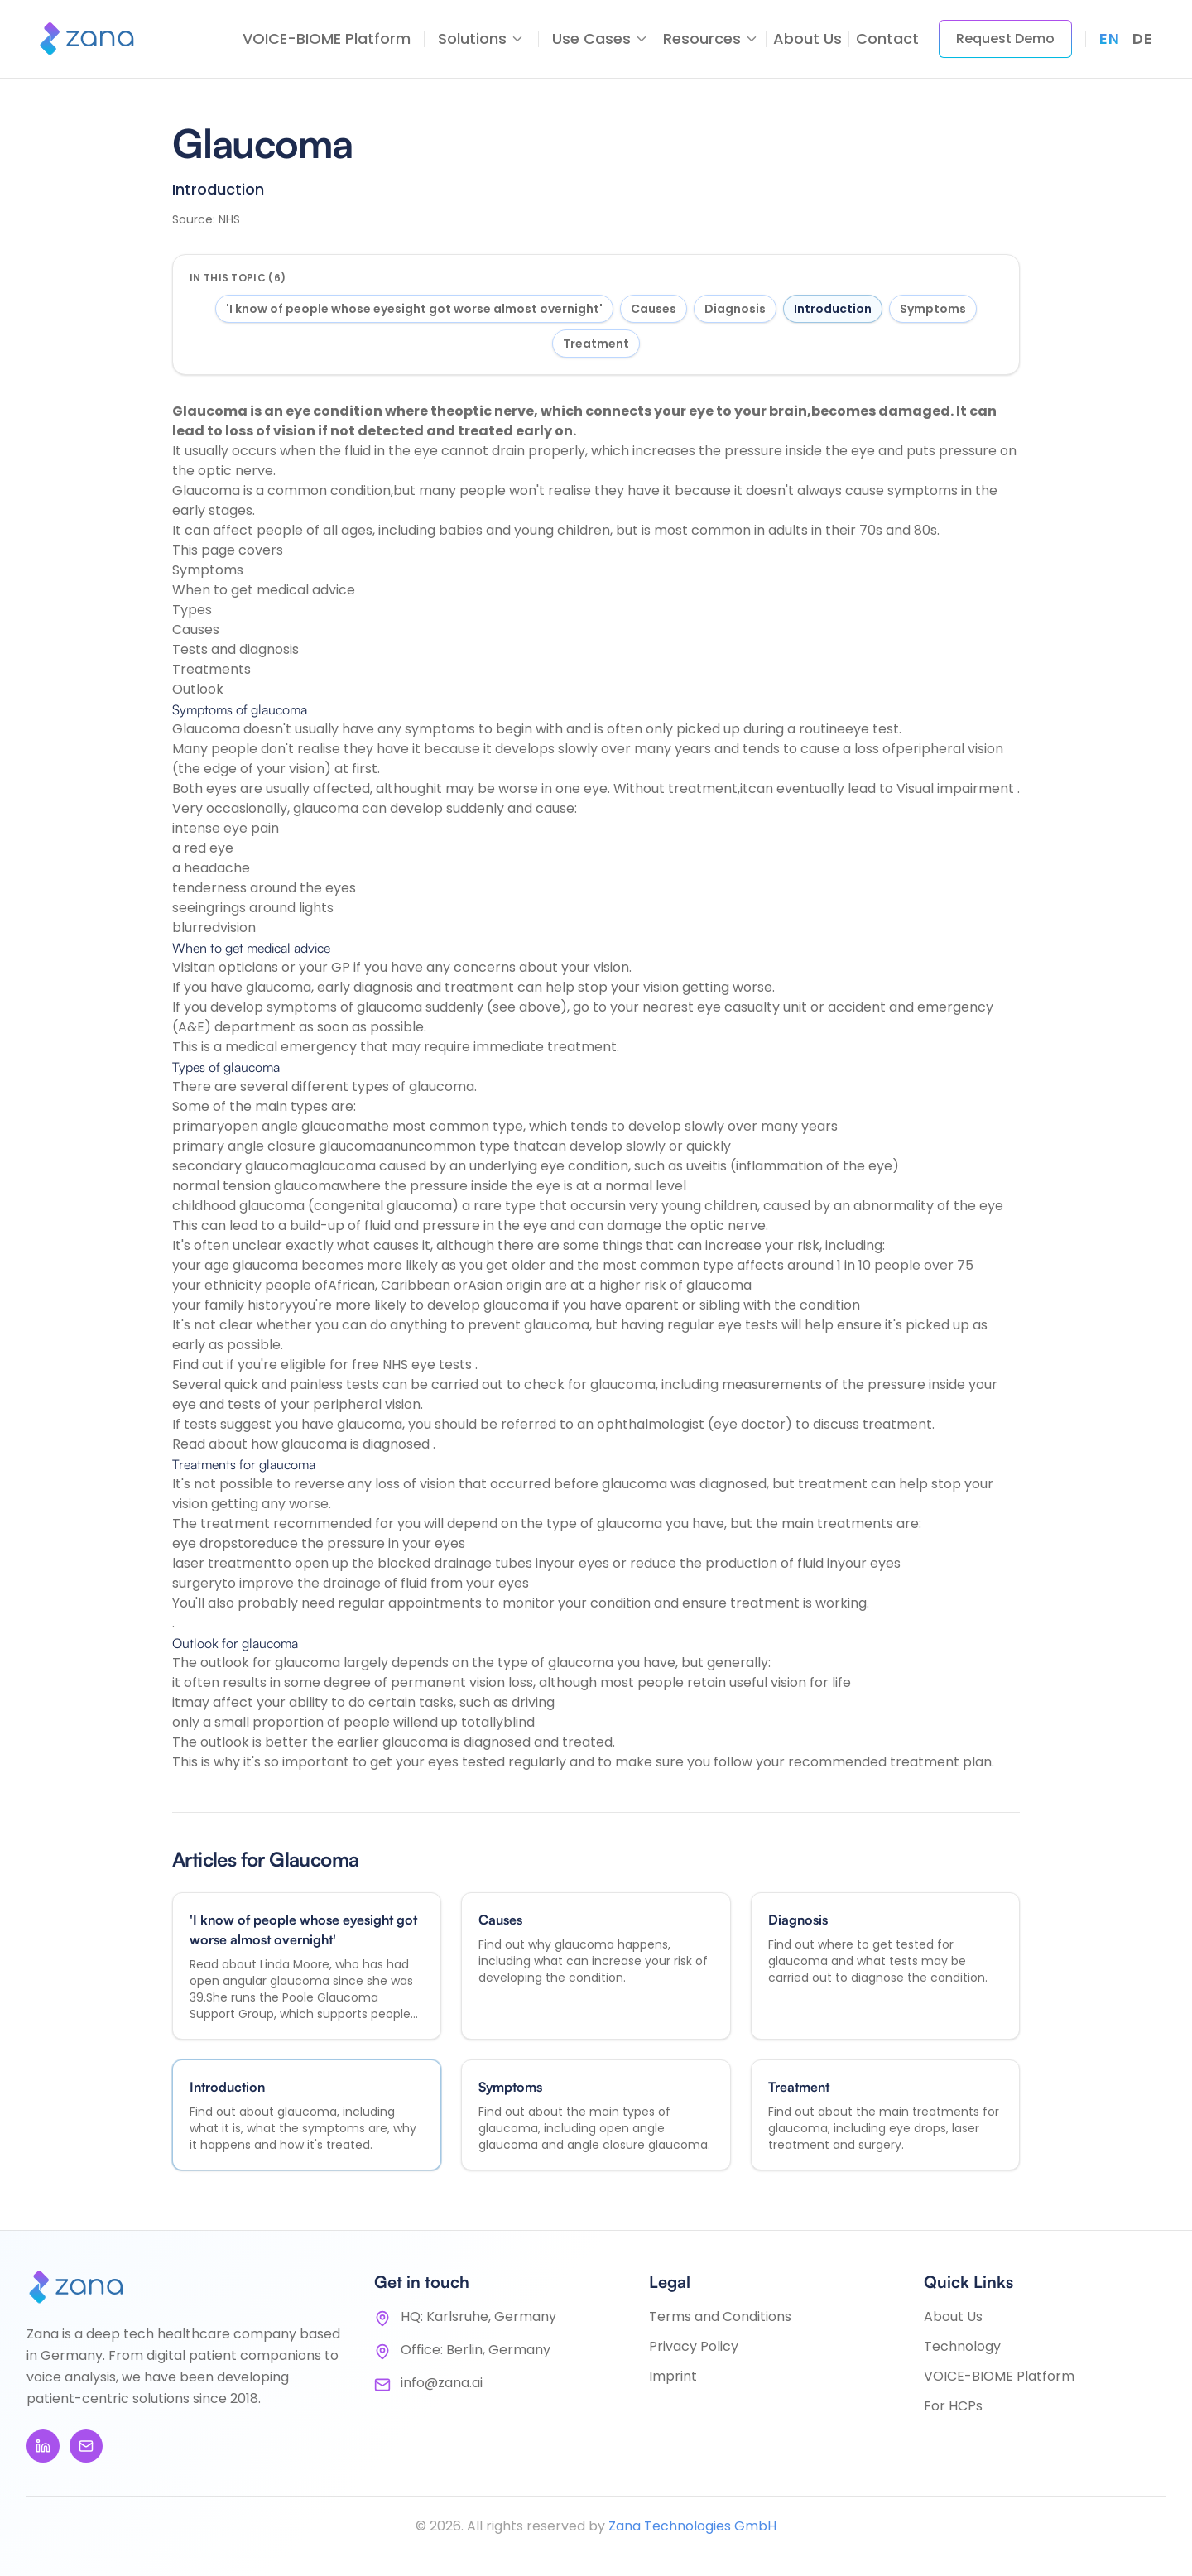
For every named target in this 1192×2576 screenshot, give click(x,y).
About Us (807, 38)
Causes (653, 308)
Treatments (211, 669)
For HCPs (953, 2405)
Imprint (673, 2376)
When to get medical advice (263, 589)
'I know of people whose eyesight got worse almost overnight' (414, 308)
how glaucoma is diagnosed (342, 1444)
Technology (962, 2346)
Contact (887, 38)
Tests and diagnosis (235, 649)
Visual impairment (956, 788)
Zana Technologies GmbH (692, 2525)
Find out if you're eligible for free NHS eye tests (323, 1364)
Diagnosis (735, 308)
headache (217, 867)
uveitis (708, 1165)
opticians (250, 967)
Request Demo (1005, 38)
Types (192, 609)
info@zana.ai (442, 2382)
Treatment (596, 343)
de (1142, 38)
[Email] (86, 2446)
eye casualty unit (753, 1006)
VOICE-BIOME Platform (327, 38)
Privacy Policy (693, 2346)
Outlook (197, 689)
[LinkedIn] (43, 2446)
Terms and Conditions (720, 2316)
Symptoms (933, 308)
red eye (208, 848)
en (1109, 38)
